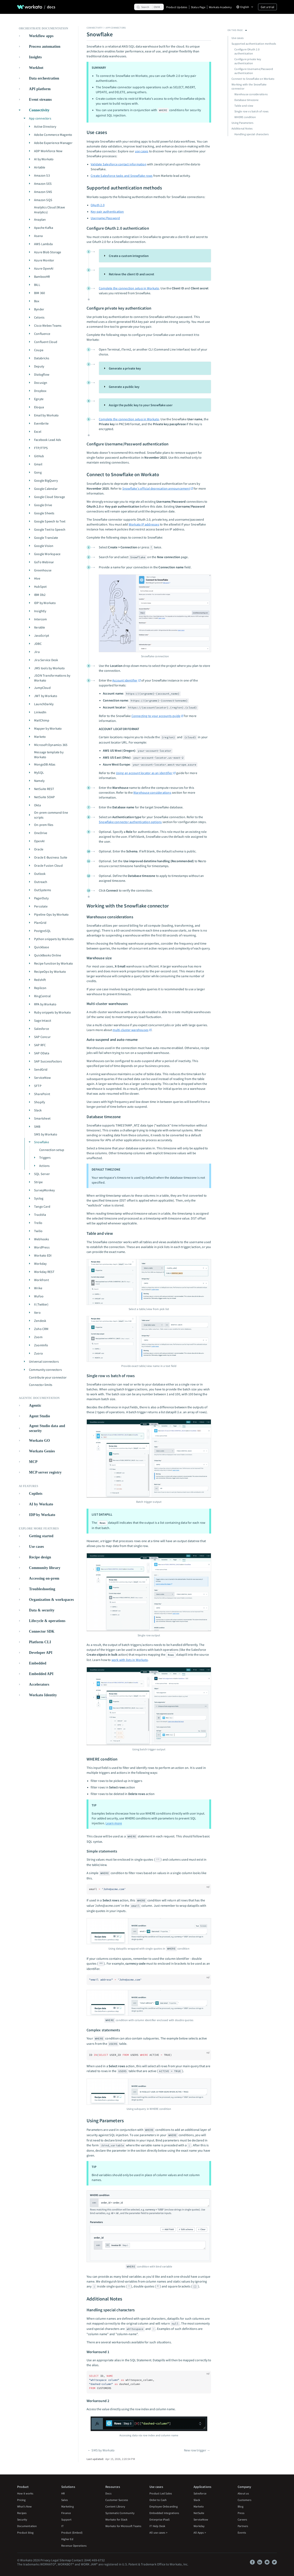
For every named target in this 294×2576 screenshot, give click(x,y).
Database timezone (246, 100)
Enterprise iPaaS (159, 2519)
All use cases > (158, 2532)
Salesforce (200, 2493)
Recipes (22, 2513)
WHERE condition (245, 117)
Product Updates (176, 7)
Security (22, 2519)
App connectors (116, 27)
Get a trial (267, 7)
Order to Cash (158, 2500)
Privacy (45, 2560)
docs (51, 7)
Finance (66, 2513)
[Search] (149, 7)
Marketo (199, 2506)
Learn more (114, 1823)
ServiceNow (201, 2519)
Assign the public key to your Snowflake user (141, 405)
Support (66, 2519)
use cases (141, 151)
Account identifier (125, 680)
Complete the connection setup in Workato (129, 288)
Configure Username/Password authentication (253, 71)
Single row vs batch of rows (251, 111)
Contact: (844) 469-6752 (88, 2560)
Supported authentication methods (254, 43)
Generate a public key (124, 387)
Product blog (25, 2532)
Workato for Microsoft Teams (123, 2526)
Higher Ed (67, 2539)
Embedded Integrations (164, 2513)
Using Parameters (242, 123)
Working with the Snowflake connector (249, 86)
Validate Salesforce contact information (118, 164)
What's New (24, 2506)
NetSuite (199, 2513)
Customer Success (116, 2500)
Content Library (115, 2506)
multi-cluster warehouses (130, 1030)
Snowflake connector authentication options (130, 822)
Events (242, 2532)
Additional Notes (242, 128)
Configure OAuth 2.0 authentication (246, 51)
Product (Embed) (71, 2532)
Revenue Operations (74, 2545)
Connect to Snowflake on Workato (253, 79)
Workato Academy (220, 7)
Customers (244, 2500)
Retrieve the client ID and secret (131, 274)
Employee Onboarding (163, 2506)
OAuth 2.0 (98, 205)
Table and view (243, 105)
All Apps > (200, 2532)
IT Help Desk (157, 2526)
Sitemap (65, 2560)
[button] (19, 36)
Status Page (198, 7)
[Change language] (245, 6)
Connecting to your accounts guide (155, 716)
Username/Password (105, 218)
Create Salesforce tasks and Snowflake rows (122, 176)
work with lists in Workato (129, 1660)
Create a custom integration (129, 256)
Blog (240, 2506)
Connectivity (94, 27)
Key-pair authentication (107, 211)
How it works (25, 2493)
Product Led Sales (160, 2493)
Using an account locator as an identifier (144, 773)
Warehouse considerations (152, 792)
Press (241, 2513)
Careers (242, 2519)
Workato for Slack (116, 2519)
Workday (199, 2526)
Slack (197, 2500)
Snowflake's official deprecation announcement (156, 488)
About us (243, 2493)
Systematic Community (120, 2513)
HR (63, 2493)
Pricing (21, 2500)
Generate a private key (125, 368)
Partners (243, 2526)
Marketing (67, 2506)
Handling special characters (251, 134)
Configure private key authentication (247, 61)
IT (62, 2526)
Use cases (238, 38)
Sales (64, 2500)
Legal (55, 2560)
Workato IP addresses (144, 524)
